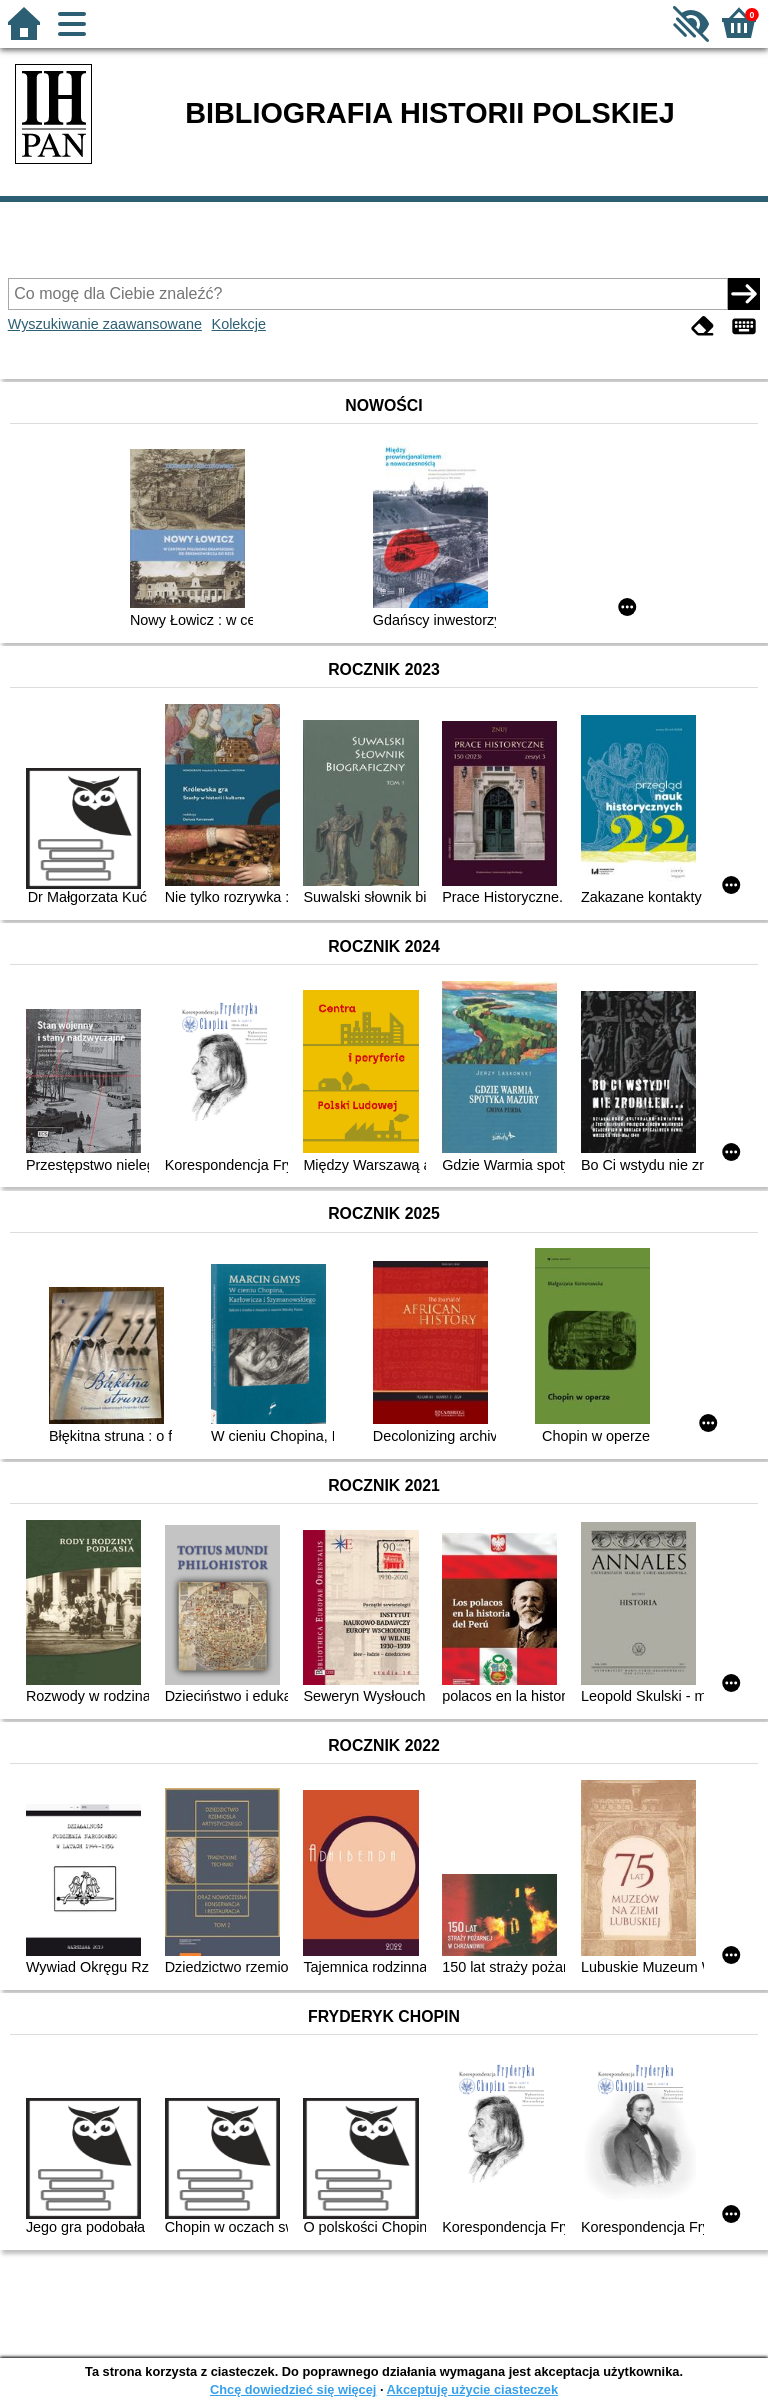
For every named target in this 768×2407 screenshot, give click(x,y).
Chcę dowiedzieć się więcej (293, 2389)
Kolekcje (239, 324)
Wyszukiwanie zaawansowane (105, 324)
